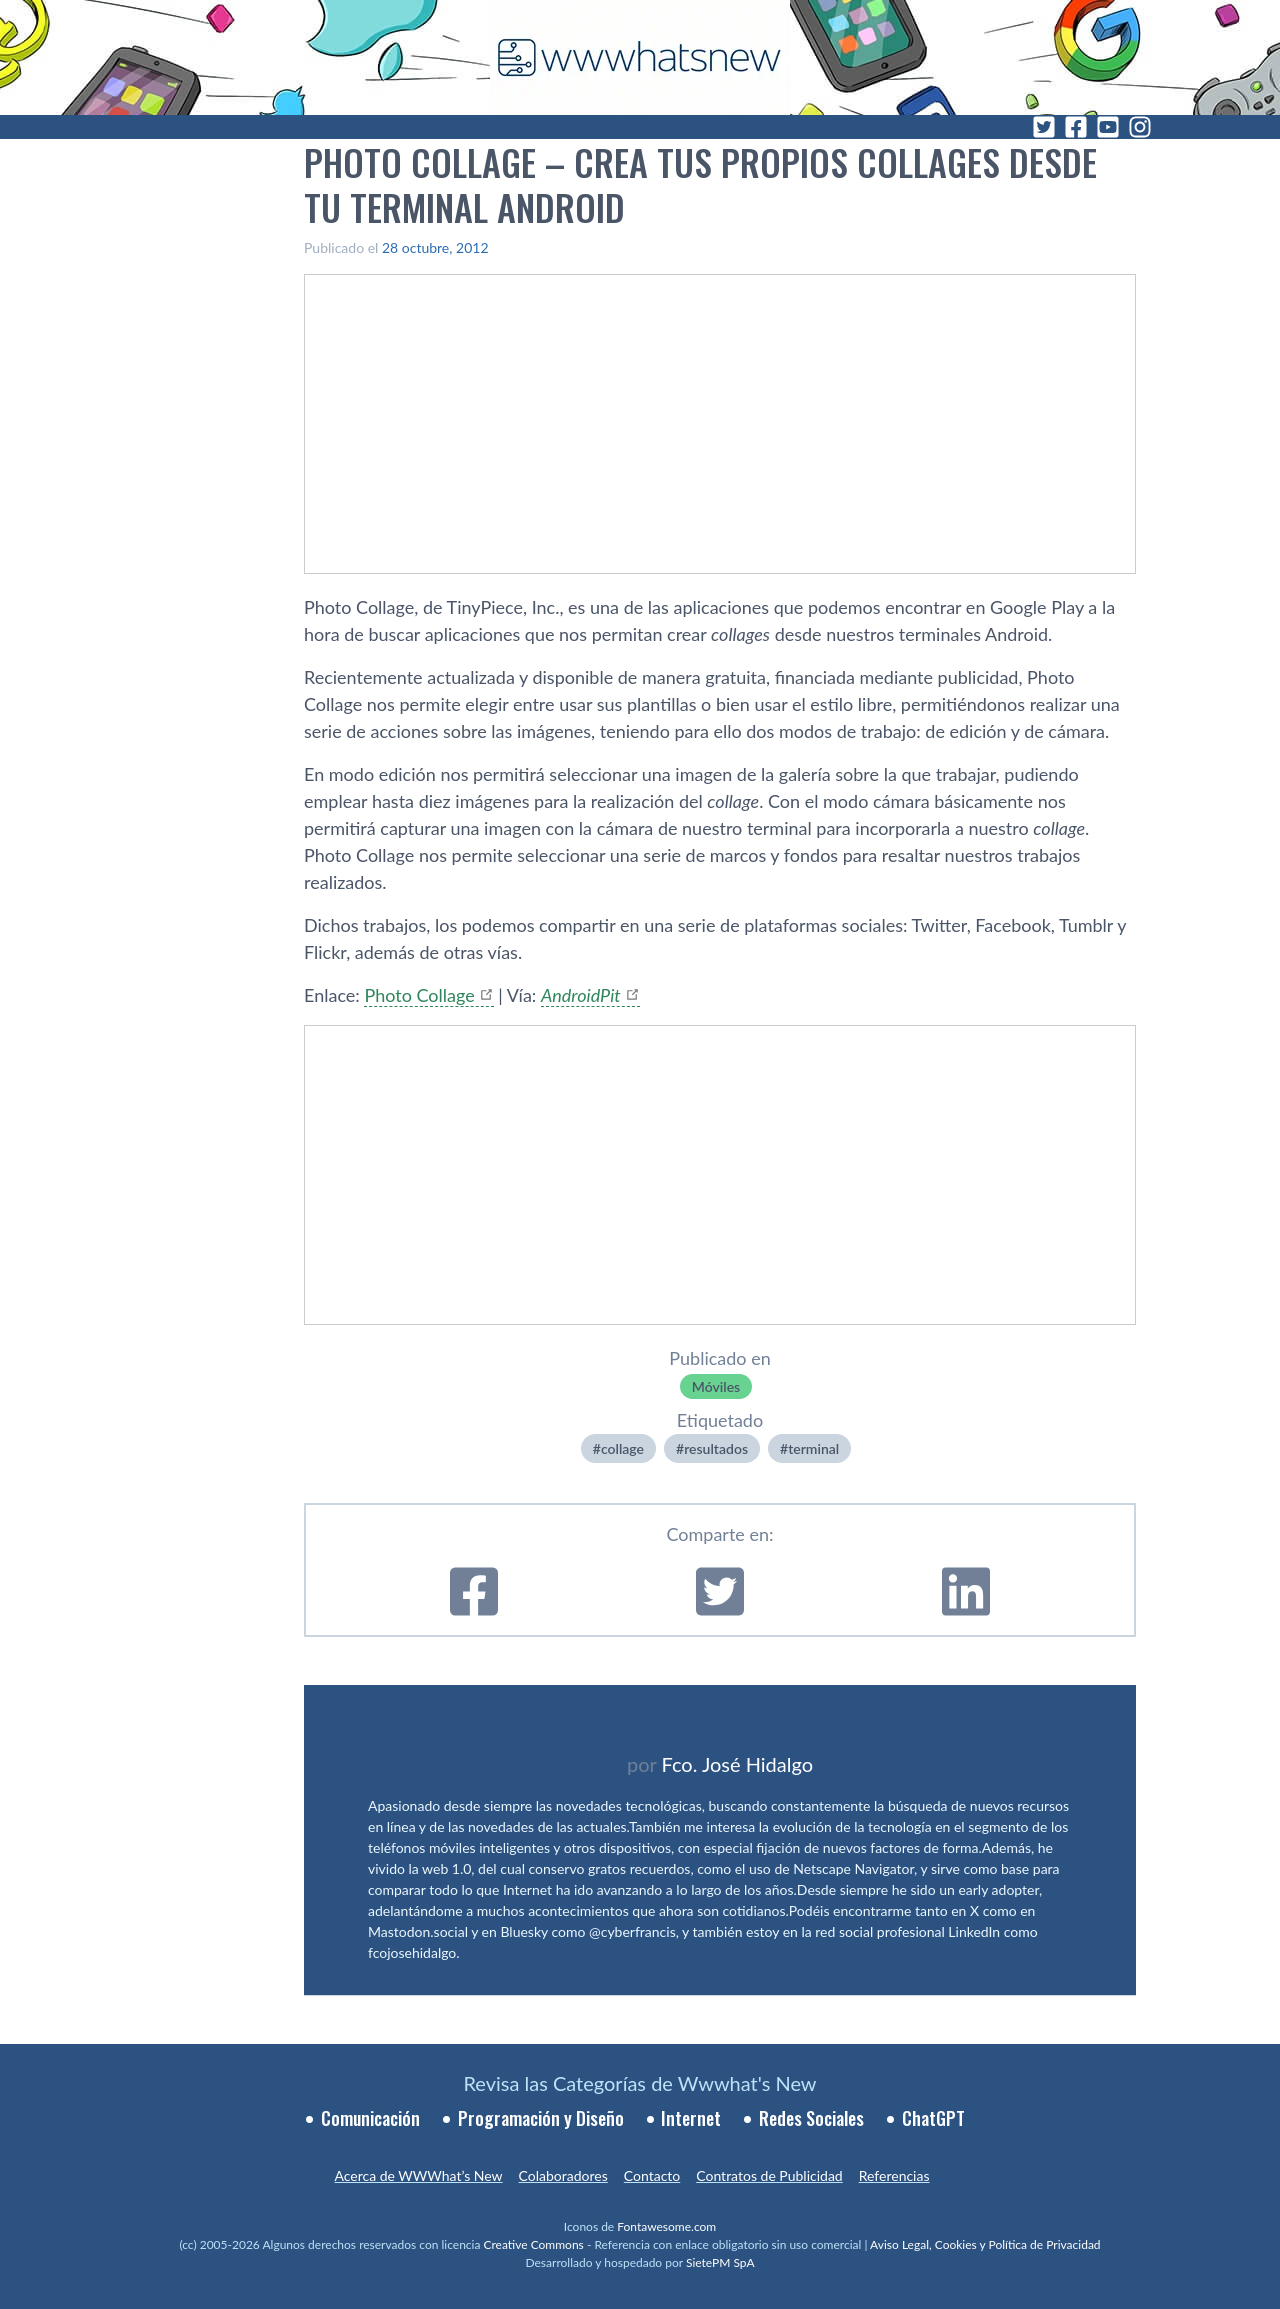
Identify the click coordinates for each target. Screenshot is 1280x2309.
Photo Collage (419, 995)
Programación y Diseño (541, 2118)
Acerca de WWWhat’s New (418, 2175)
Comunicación (370, 2118)
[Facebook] (1076, 127)
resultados (716, 1448)
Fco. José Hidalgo (737, 1764)
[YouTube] (1108, 127)
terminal (813, 1448)
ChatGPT (933, 2118)
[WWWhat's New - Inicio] (640, 57)
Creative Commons (534, 2244)
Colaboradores (563, 2175)
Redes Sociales (811, 2118)
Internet (691, 2118)
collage (622, 1448)
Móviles (716, 1386)
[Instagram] (1140, 127)
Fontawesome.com (666, 2226)
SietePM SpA (720, 2262)
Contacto (652, 2175)
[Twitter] (1044, 127)
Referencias (894, 2175)
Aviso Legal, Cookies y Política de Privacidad (985, 2244)
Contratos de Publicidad (769, 2175)
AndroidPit (581, 995)
